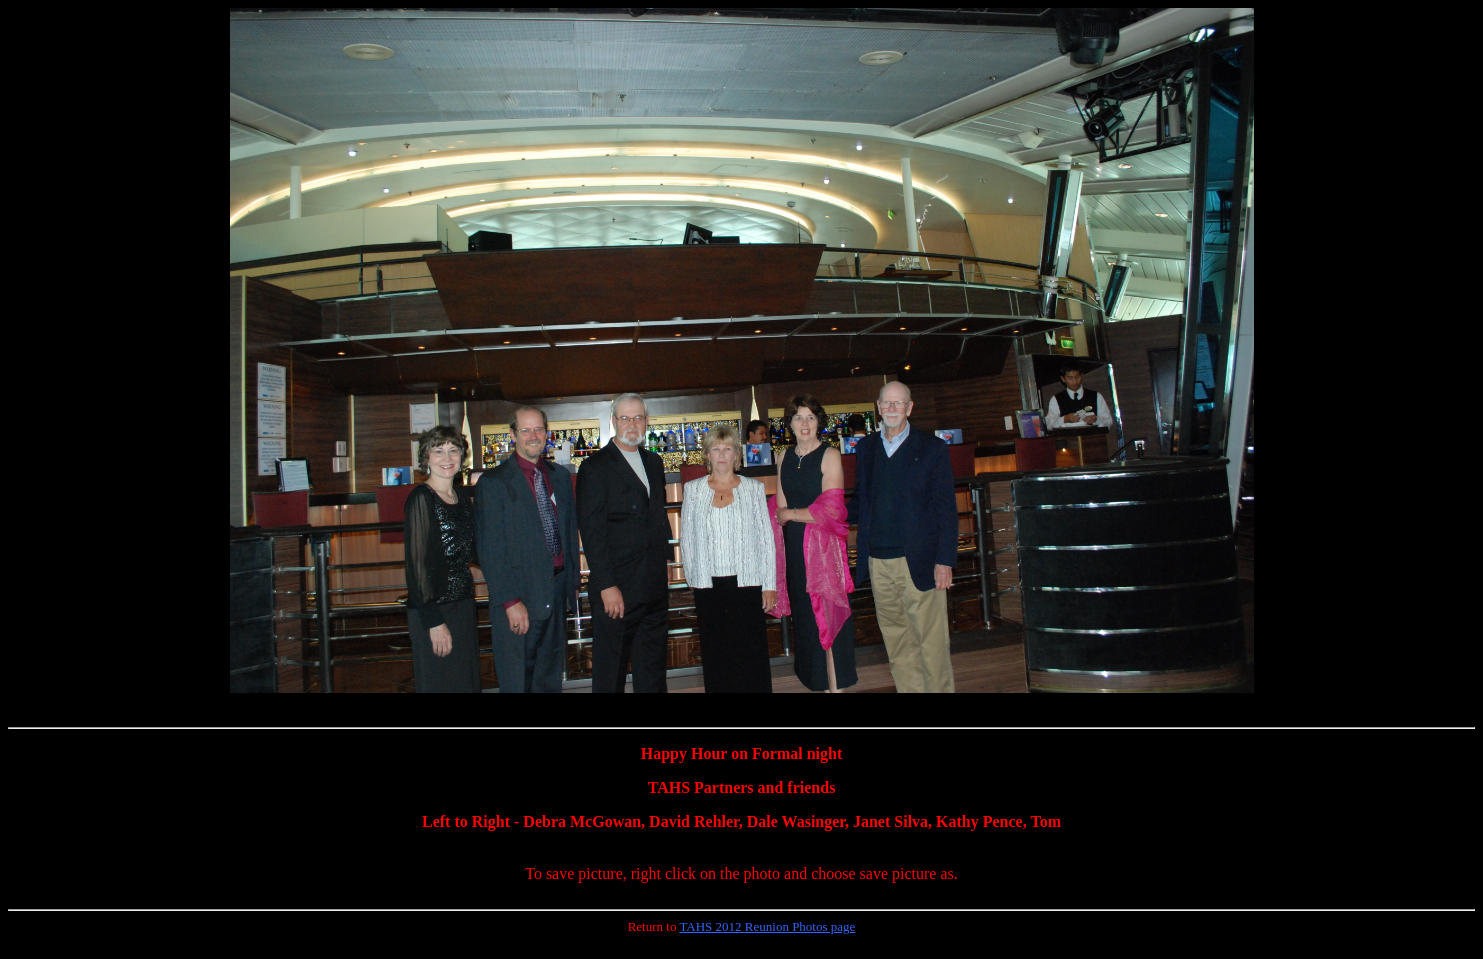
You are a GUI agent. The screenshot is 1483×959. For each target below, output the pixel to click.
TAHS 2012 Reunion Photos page (767, 926)
